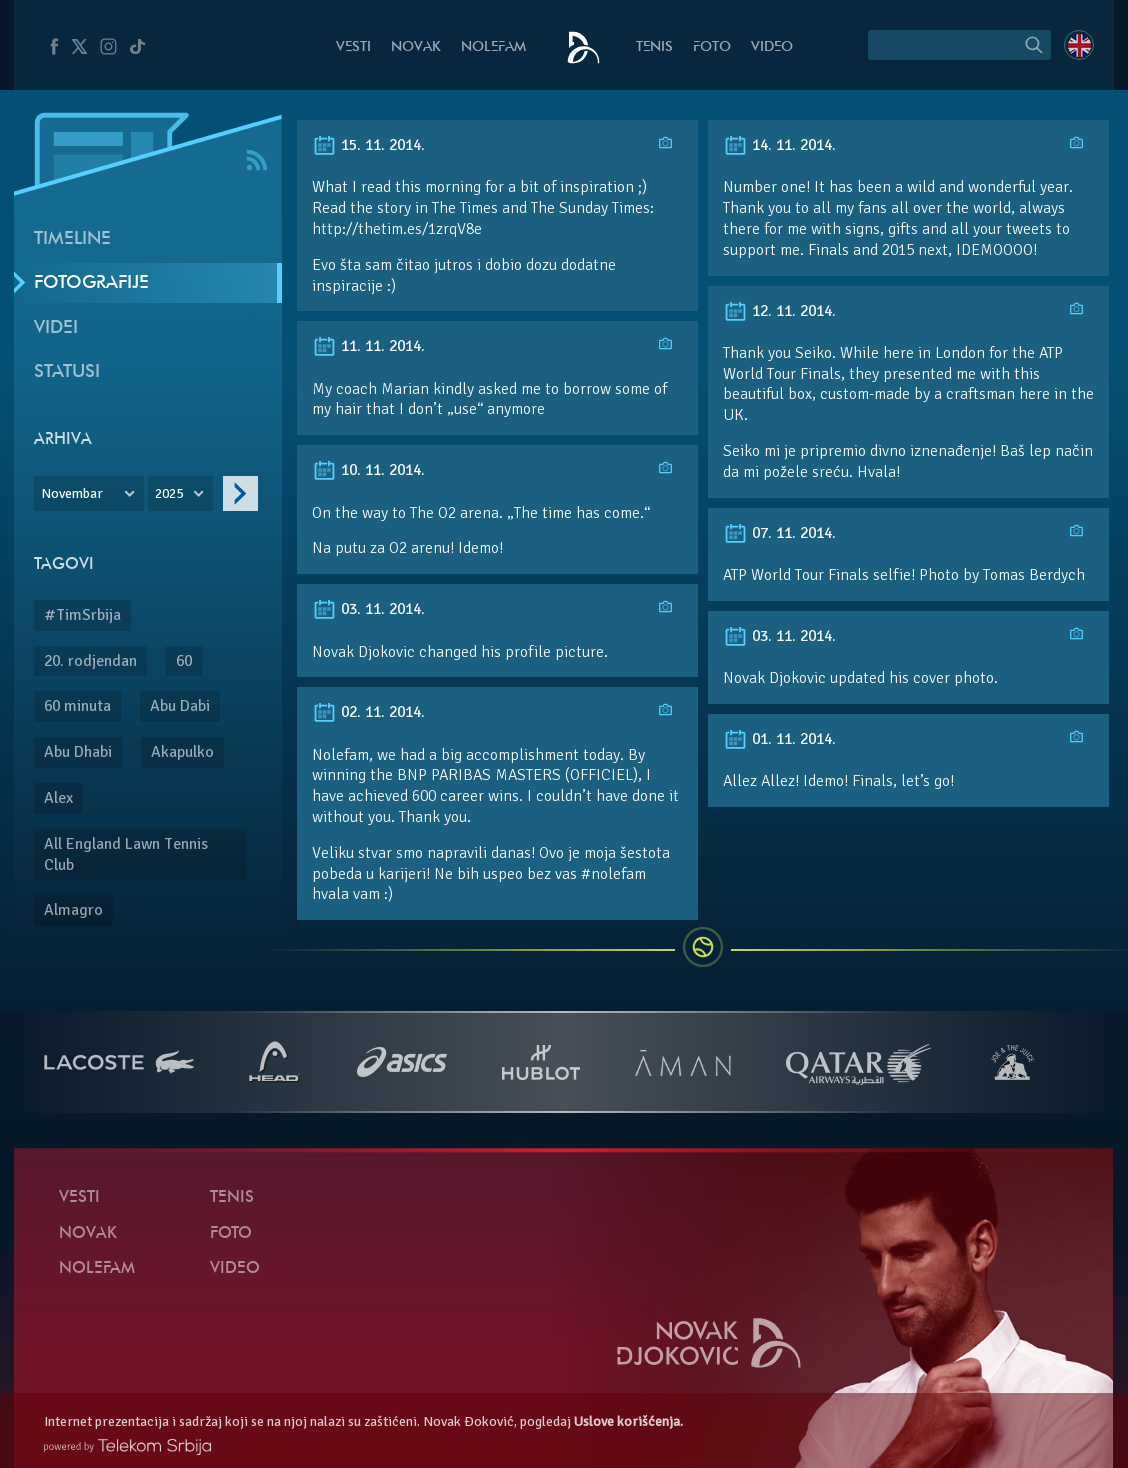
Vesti (353, 47)
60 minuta (77, 706)
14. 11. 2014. (779, 145)
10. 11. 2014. (368, 470)
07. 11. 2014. (779, 533)
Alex (58, 798)
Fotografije (91, 283)
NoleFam (493, 47)
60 (184, 661)
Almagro (73, 910)
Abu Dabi (180, 706)
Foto (712, 47)
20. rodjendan (90, 661)
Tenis (654, 47)
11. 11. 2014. (368, 346)
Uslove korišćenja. (628, 1421)
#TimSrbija (82, 615)
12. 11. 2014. (779, 311)
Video (772, 47)
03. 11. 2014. (368, 609)
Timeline (72, 239)
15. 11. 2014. (368, 145)
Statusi (67, 372)
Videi (56, 328)
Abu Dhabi (78, 752)
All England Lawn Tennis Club (126, 854)
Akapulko (182, 752)
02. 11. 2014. (368, 712)
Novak (416, 47)
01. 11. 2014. (779, 739)
